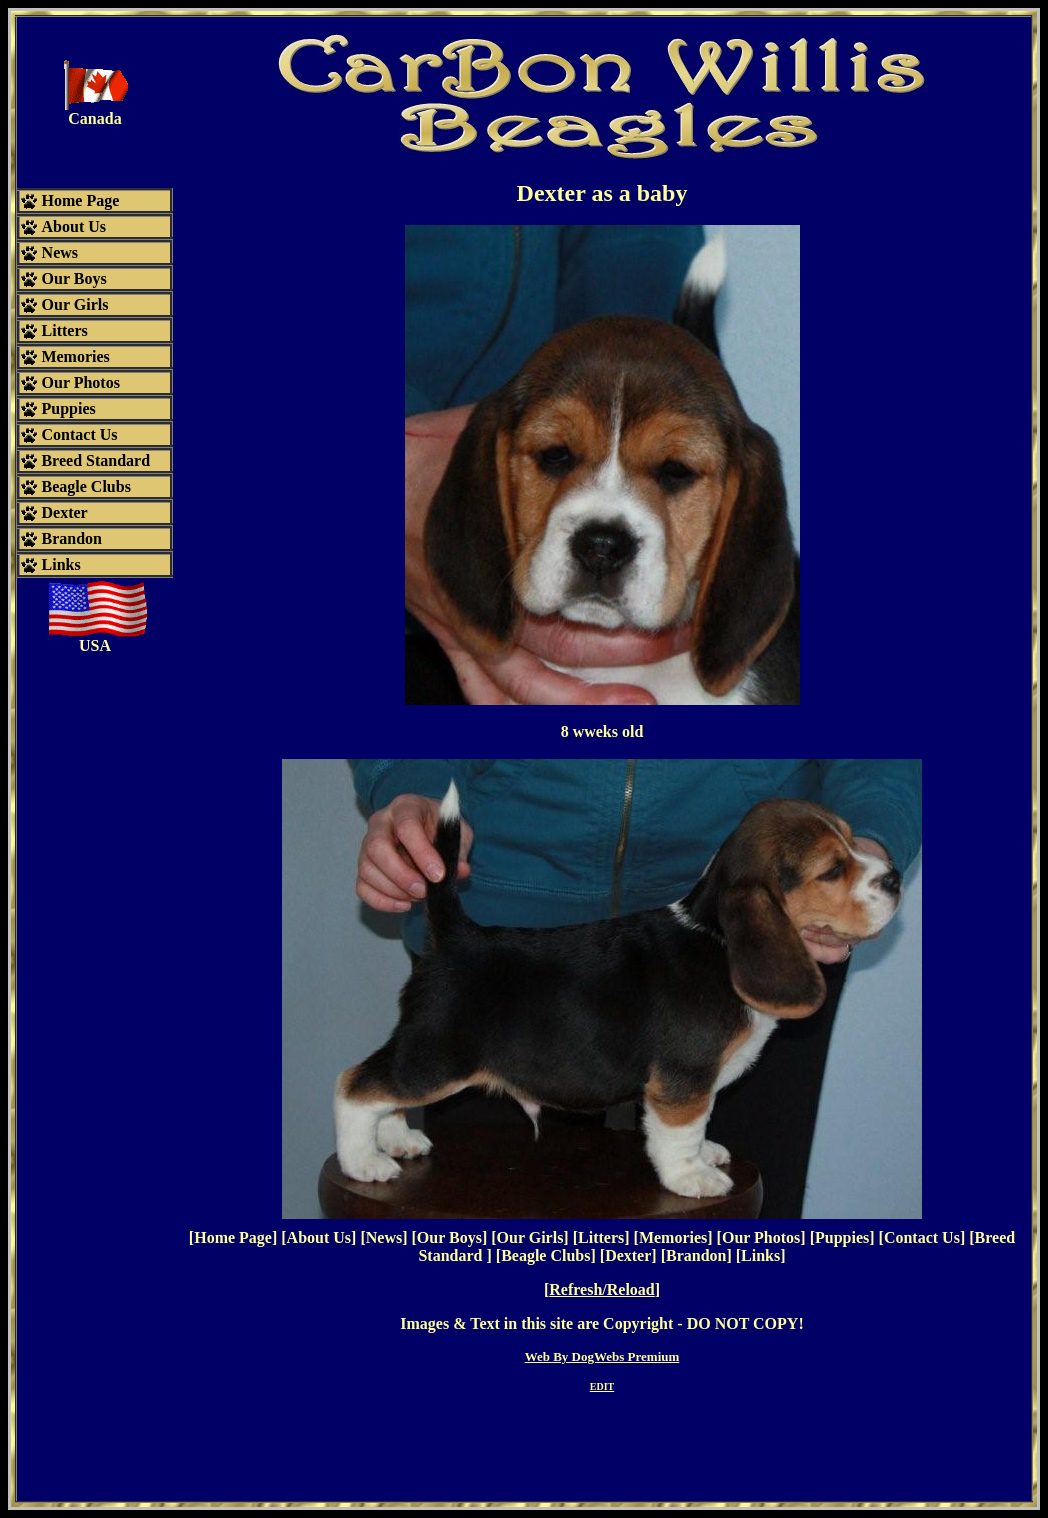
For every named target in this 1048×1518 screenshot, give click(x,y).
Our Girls (530, 1237)
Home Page (233, 1237)
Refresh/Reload (601, 1289)
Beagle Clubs (545, 1255)
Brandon (696, 1255)
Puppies (842, 1237)
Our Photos (761, 1237)
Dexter (628, 1255)
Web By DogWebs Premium (602, 1356)
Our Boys (449, 1237)
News (384, 1237)
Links (760, 1255)
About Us (319, 1237)
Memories (673, 1237)
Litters (601, 1237)
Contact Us (922, 1237)
